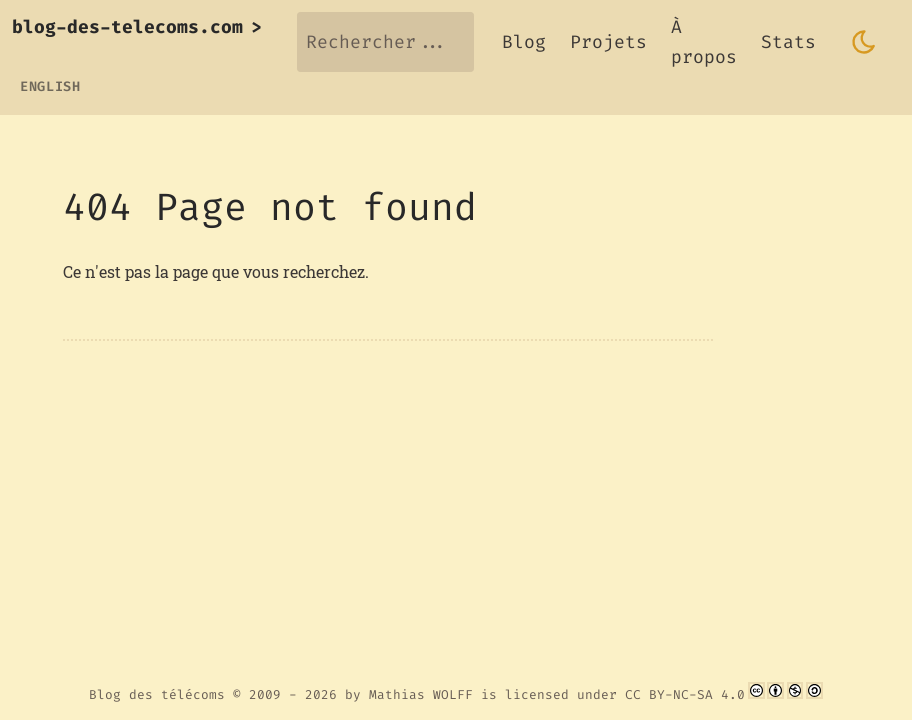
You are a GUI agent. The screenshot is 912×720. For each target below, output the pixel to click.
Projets (608, 42)
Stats (788, 42)
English (50, 86)
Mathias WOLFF (421, 694)
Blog (524, 42)
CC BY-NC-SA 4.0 (685, 694)
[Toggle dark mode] (864, 42)
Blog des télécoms (157, 694)
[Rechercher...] (385, 42)
